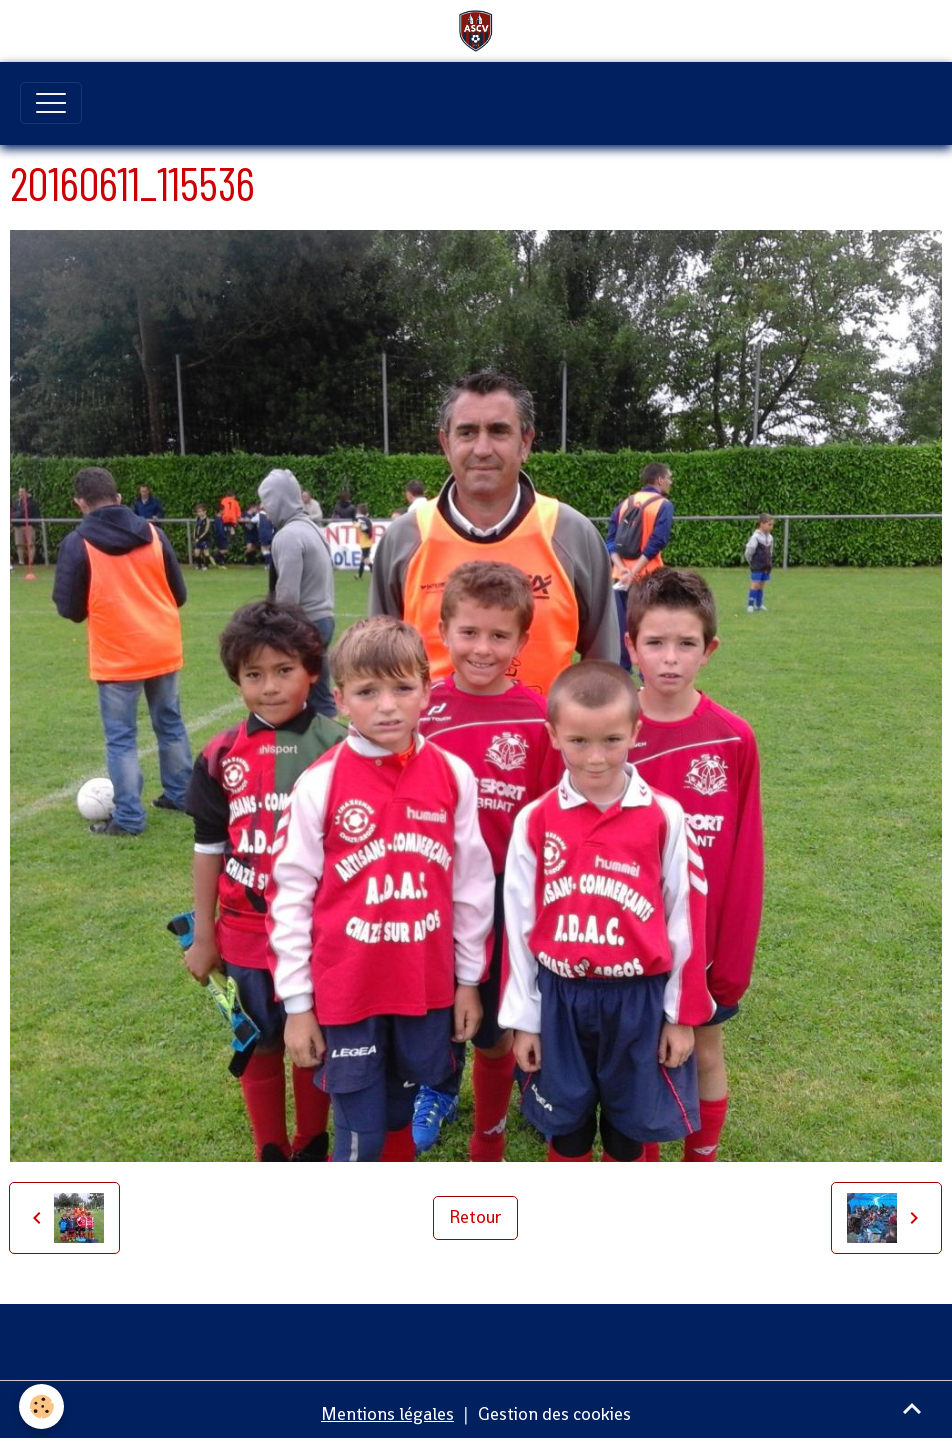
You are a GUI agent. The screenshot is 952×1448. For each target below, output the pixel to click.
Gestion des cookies (554, 1414)
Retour (475, 1217)
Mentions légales (387, 1414)
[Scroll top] (912, 1408)
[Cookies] (42, 1406)
